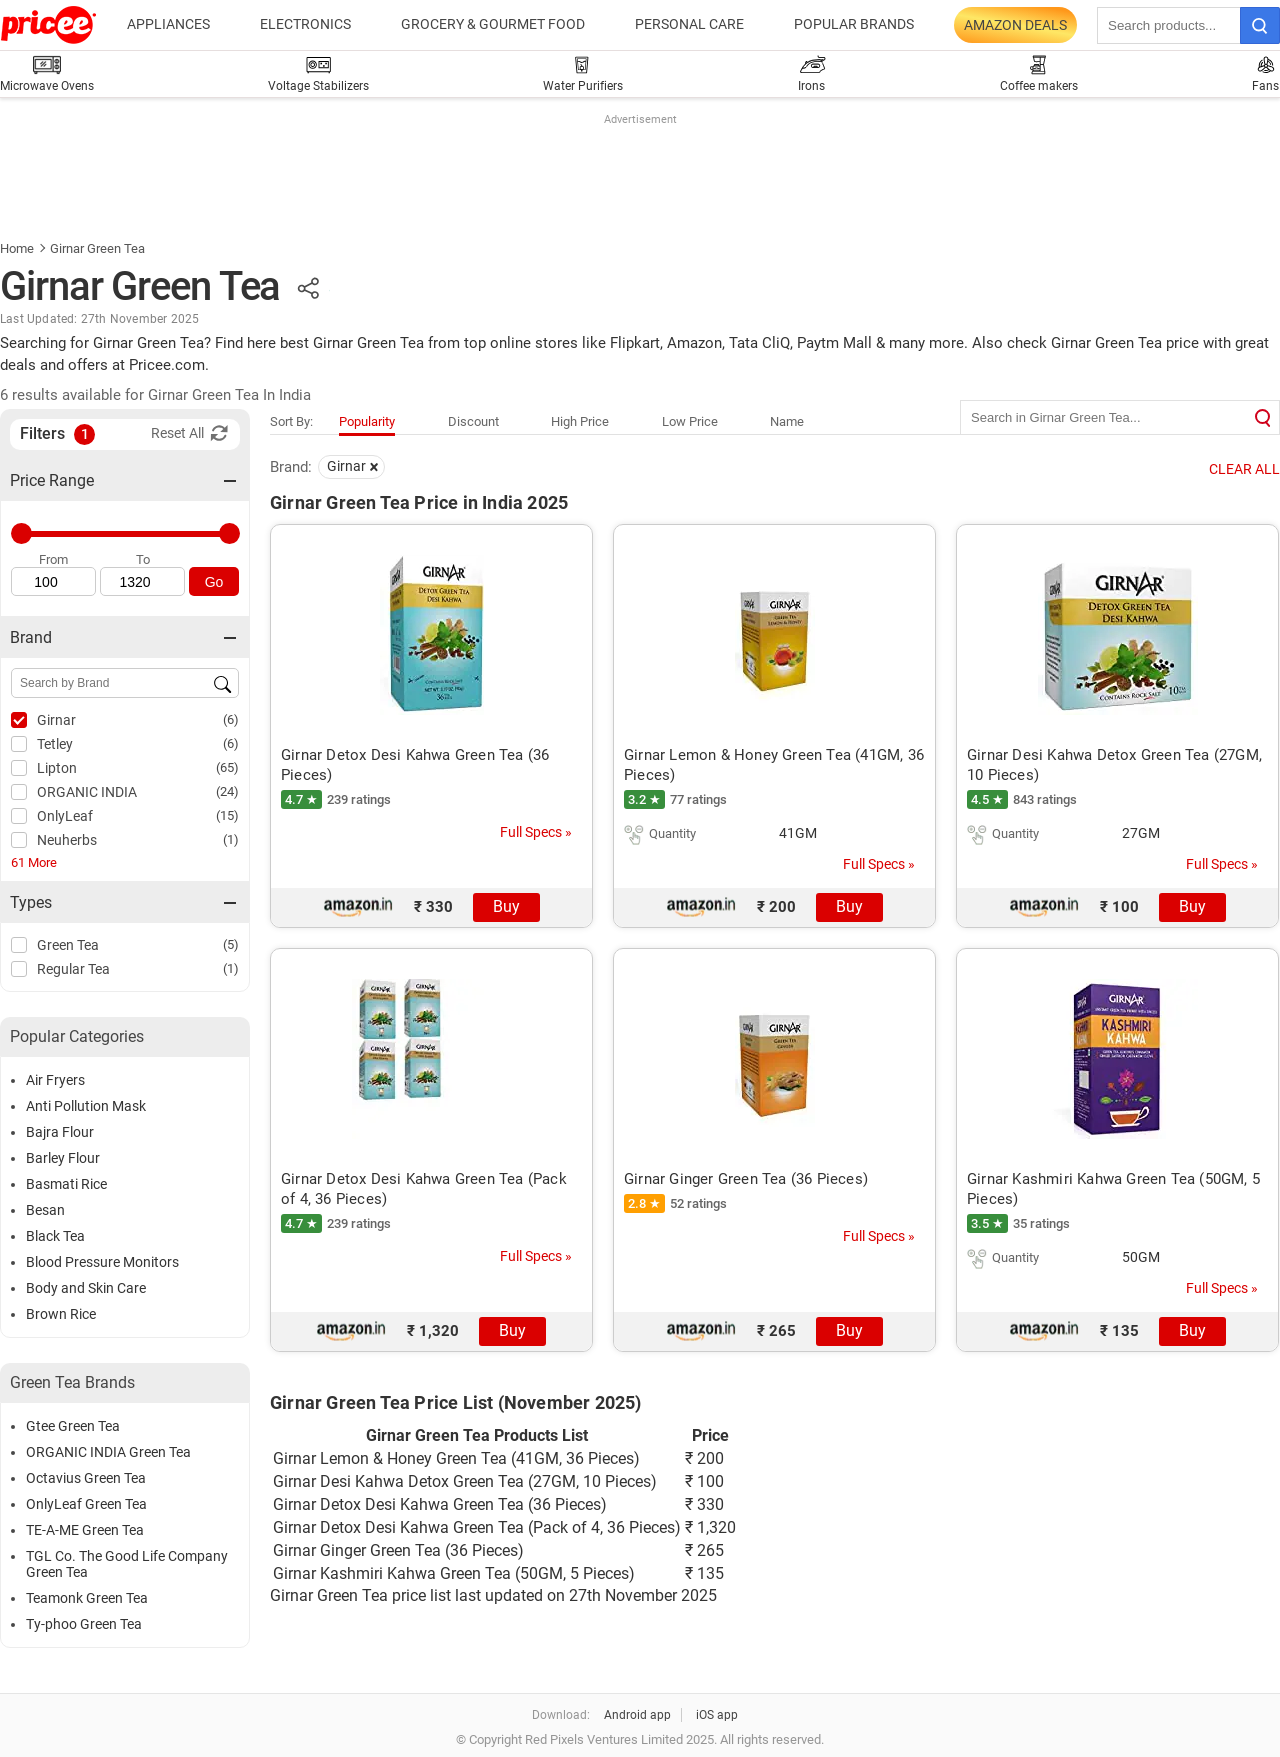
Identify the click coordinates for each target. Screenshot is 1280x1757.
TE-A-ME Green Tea (85, 1530)
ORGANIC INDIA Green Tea (108, 1452)
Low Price (690, 421)
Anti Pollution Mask (86, 1106)
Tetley (55, 744)
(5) (231, 944)
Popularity (367, 421)
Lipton (57, 768)
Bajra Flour (60, 1132)
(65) (227, 767)
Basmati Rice (66, 1184)
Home (17, 248)
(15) (227, 815)
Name (787, 421)
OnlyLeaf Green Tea (86, 1504)
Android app (637, 1715)
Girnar (56, 720)
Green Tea (68, 945)
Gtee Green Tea (73, 1426)
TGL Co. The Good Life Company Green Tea (127, 1564)
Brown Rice (61, 1314)
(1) (231, 839)
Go (214, 582)
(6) (231, 719)
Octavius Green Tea (86, 1478)
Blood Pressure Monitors (102, 1262)
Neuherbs (67, 840)
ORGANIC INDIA (87, 792)
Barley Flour (63, 1158)
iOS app (717, 1715)
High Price (580, 421)
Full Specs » (536, 832)
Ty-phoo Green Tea (84, 1624)
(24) (227, 791)
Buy (506, 906)
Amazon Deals (1015, 25)
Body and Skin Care (86, 1288)
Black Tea (55, 1236)
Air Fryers (55, 1080)
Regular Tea (73, 969)
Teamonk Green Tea (87, 1598)
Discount (473, 421)
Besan (45, 1210)
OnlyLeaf (65, 816)
